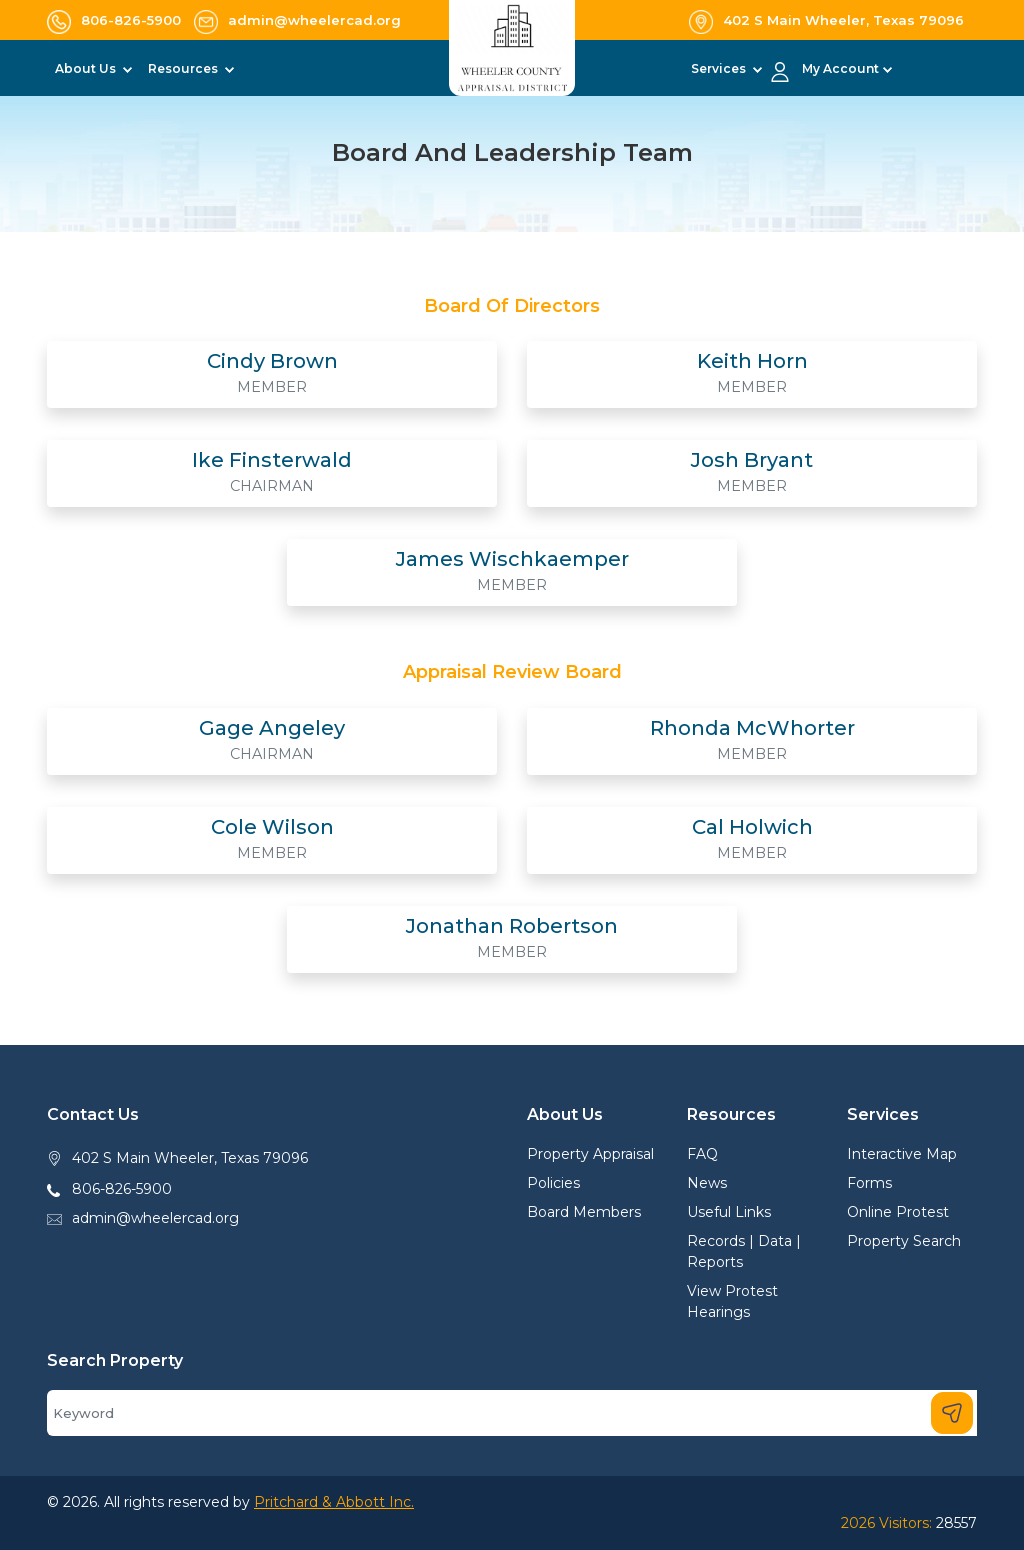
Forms (869, 1183)
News (707, 1183)
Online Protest (898, 1212)
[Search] (512, 1413)
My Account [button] (840, 68)
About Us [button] (87, 68)
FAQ (702, 1154)
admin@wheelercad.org (155, 1218)
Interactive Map (902, 1154)
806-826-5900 (122, 1189)
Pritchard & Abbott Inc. (334, 1502)
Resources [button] (184, 68)
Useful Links (729, 1212)
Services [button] (720, 68)
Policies (553, 1183)
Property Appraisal (590, 1154)
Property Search (904, 1241)
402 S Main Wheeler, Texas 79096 (190, 1158)
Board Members (584, 1212)
